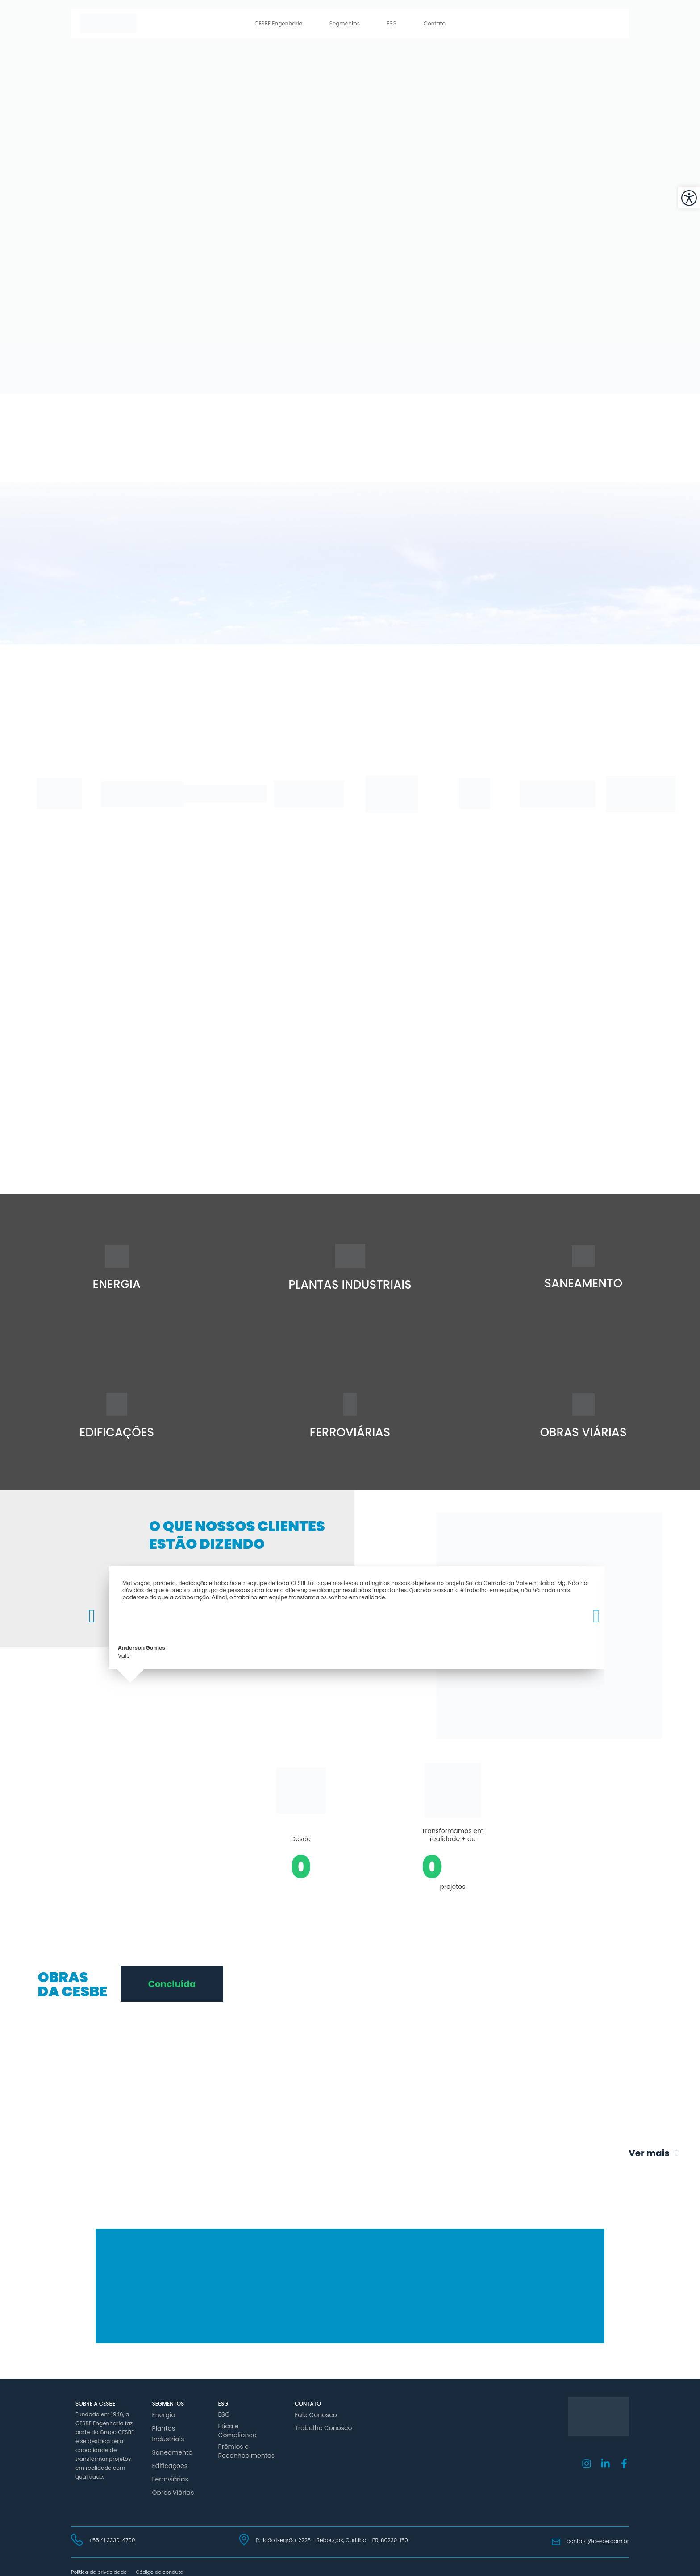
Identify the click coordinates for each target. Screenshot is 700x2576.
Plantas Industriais (166, 2430)
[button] (97, 1616)
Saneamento (169, 2446)
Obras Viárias (170, 2481)
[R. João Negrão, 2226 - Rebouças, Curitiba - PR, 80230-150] (244, 2527)
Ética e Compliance (244, 2426)
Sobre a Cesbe (95, 2403)
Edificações (167, 2458)
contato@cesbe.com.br (598, 2529)
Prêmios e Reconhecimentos (242, 2442)
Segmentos (344, 23)
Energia (162, 2414)
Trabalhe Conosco (319, 2426)
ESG (392, 23)
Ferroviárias (167, 2469)
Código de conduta (159, 2559)
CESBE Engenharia (278, 23)
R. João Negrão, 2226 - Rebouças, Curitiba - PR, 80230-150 (332, 2527)
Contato (435, 23)
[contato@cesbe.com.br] (556, 2530)
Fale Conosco (313, 2414)
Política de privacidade (99, 2559)
